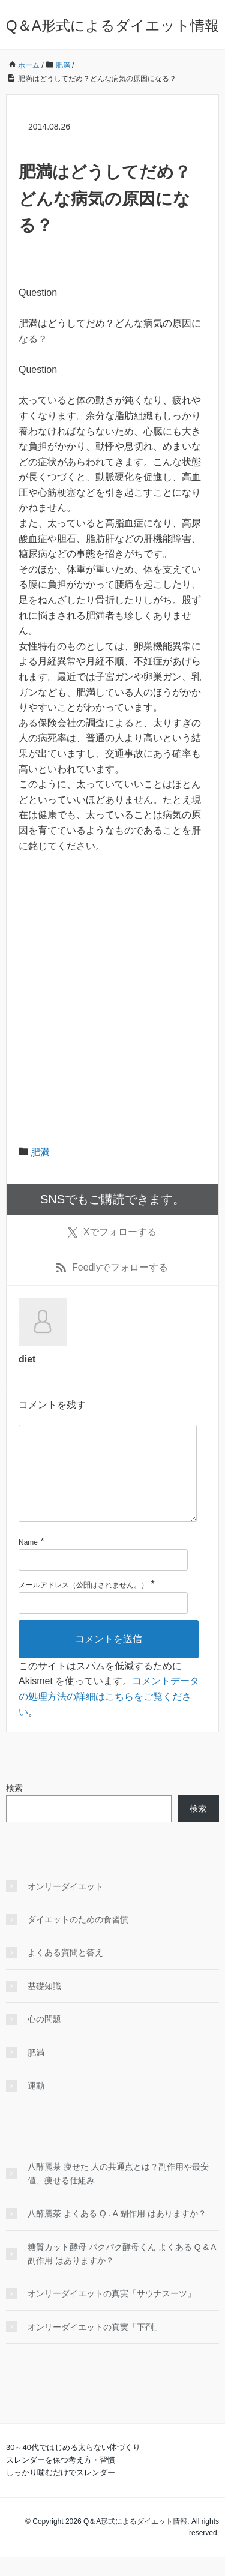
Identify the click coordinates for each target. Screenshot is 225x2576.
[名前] (103, 1579)
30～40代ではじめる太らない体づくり (73, 2466)
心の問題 (44, 2038)
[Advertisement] (112, 981)
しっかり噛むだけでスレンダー (60, 2491)
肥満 (40, 1152)
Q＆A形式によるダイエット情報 (112, 25)
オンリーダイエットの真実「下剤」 (95, 2346)
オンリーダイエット (65, 1905)
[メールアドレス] (103, 1622)
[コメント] (108, 1483)
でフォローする (112, 1232)
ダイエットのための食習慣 (78, 1938)
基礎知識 (44, 2005)
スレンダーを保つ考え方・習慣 (60, 2479)
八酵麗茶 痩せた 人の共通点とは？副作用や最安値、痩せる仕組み (118, 2192)
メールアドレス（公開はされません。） (83, 1604)
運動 (36, 2105)
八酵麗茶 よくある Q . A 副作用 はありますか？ (117, 2232)
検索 (14, 1807)
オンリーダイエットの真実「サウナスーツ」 (112, 2312)
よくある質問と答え (65, 1971)
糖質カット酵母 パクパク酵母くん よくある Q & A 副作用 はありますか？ (122, 2273)
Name (28, 1561)
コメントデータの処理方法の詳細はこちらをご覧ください (109, 1715)
